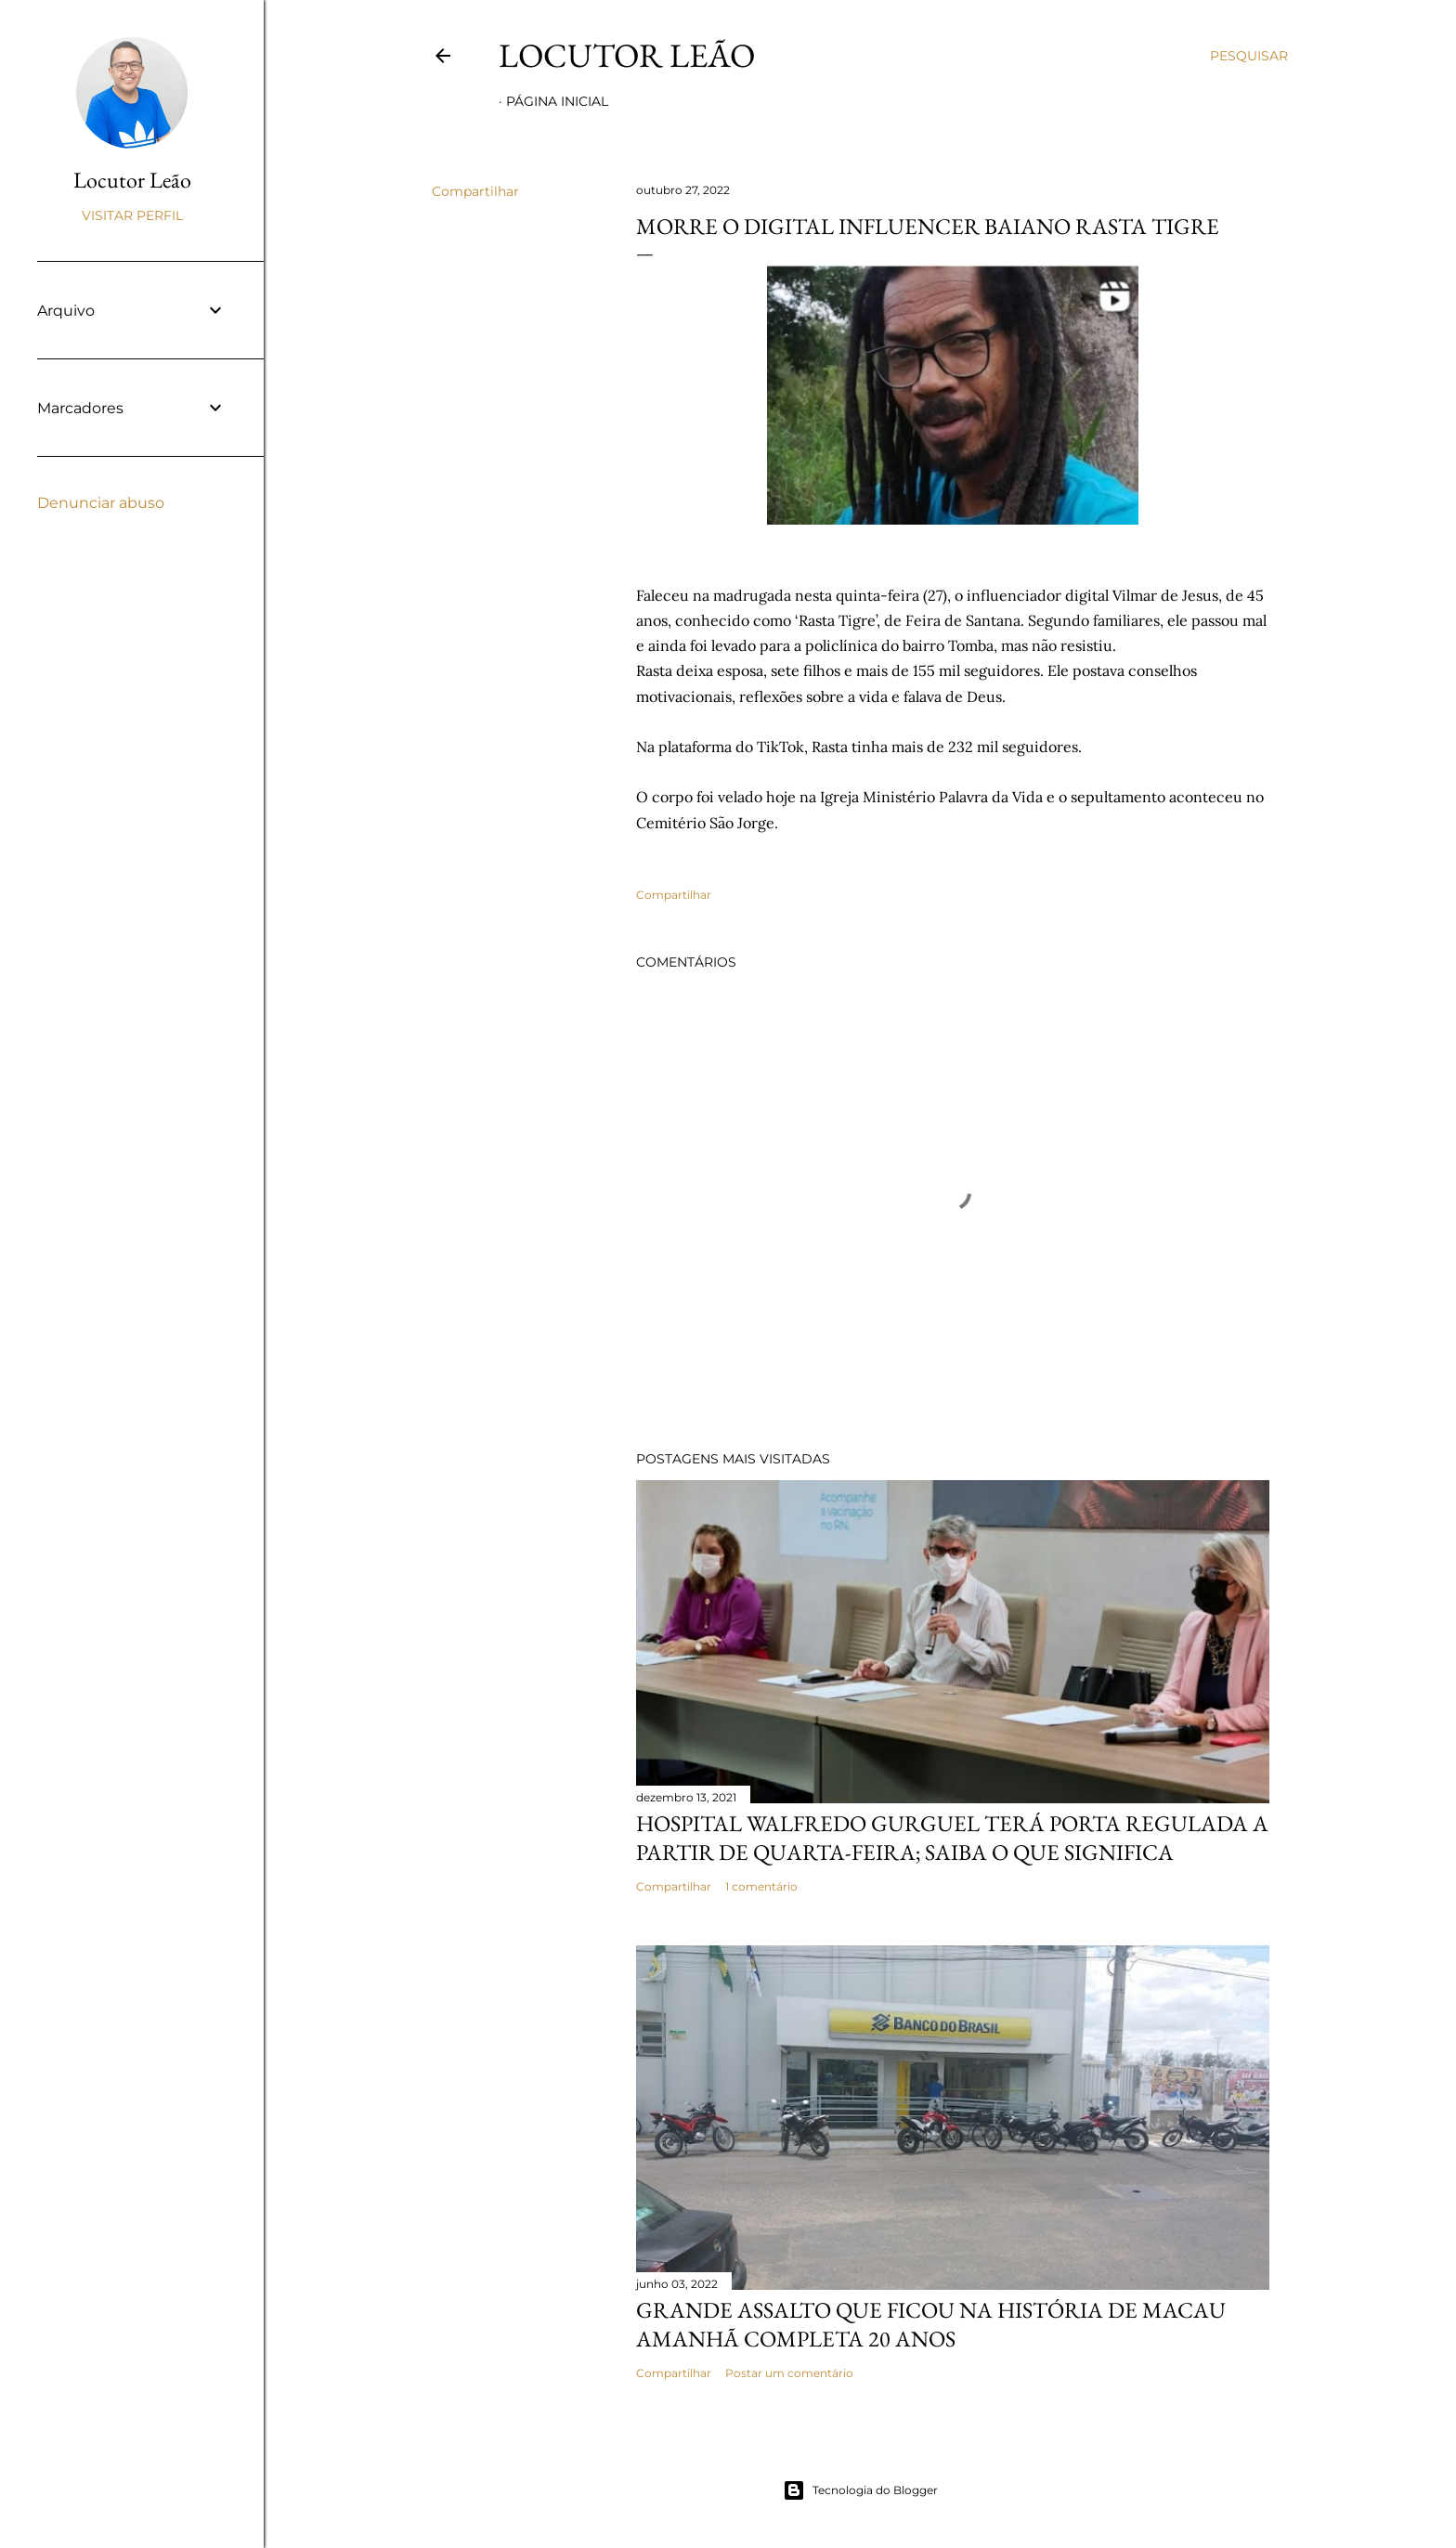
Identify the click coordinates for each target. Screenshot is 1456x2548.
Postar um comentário (789, 2373)
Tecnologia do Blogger (860, 2490)
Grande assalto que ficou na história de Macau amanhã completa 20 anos (931, 2324)
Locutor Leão (627, 55)
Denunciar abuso (100, 503)
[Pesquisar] (1249, 55)
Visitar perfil (132, 215)
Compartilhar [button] (475, 191)
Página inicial (557, 101)
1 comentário (761, 1886)
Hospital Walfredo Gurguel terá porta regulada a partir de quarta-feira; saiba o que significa (952, 1837)
